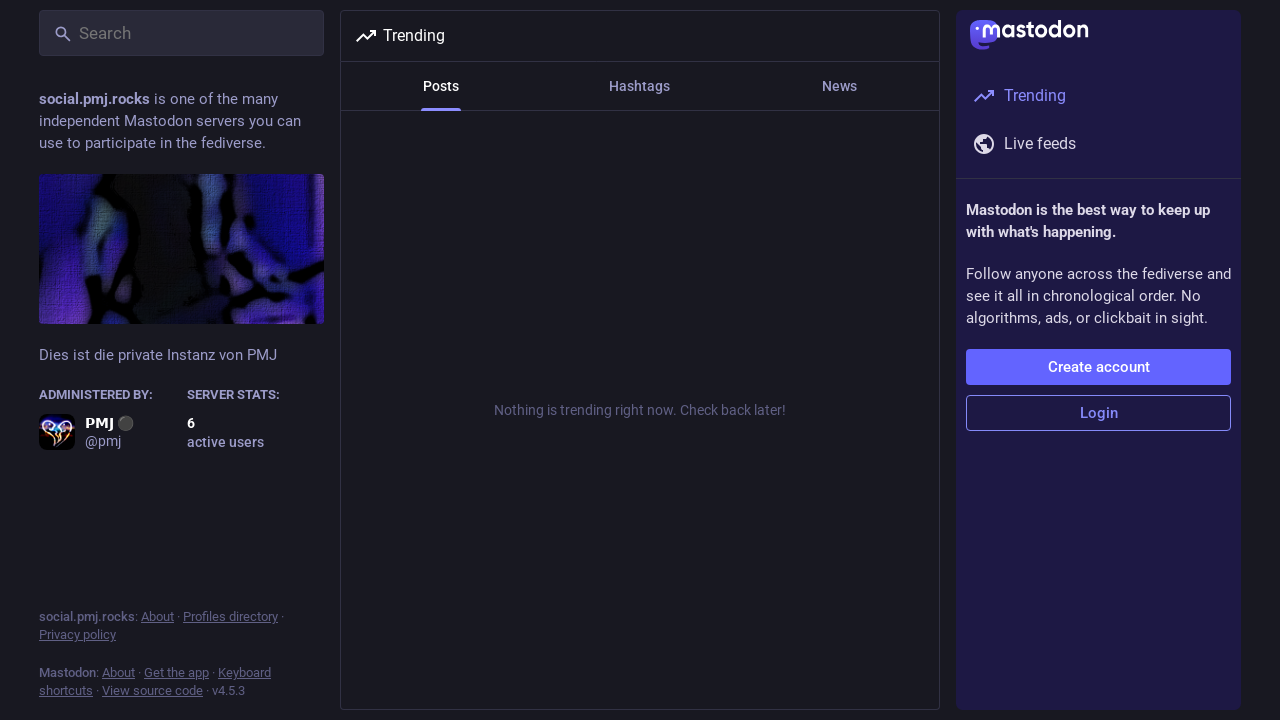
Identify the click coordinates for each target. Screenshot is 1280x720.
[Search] (181, 33)
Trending (399, 36)
